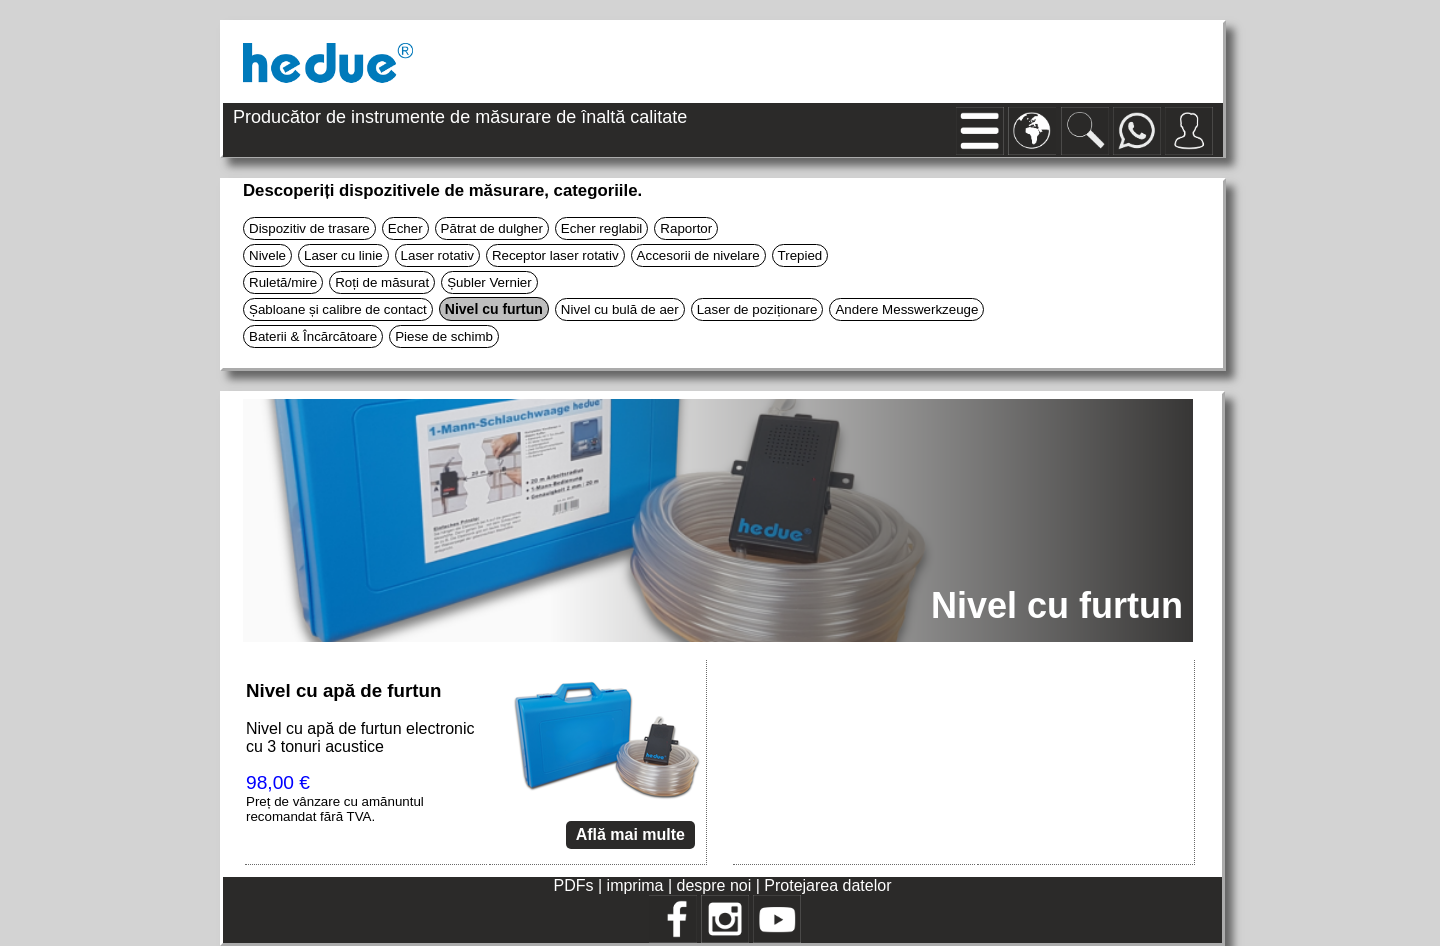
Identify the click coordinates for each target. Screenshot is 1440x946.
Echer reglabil (602, 228)
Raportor (686, 228)
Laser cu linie (343, 255)
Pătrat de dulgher (492, 228)
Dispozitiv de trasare (309, 228)
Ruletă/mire (283, 282)
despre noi (714, 885)
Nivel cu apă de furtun (343, 690)
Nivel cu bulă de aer (620, 309)
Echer (405, 228)
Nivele (267, 255)
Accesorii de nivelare (698, 255)
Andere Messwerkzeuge (906, 309)
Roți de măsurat (382, 282)
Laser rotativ (437, 255)
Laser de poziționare (757, 309)
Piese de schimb (444, 336)
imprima (635, 885)
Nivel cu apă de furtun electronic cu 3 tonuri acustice (360, 737)
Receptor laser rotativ (555, 255)
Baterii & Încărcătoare (313, 336)
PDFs (574, 885)
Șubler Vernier (489, 282)
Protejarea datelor (827, 885)
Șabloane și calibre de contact (338, 309)
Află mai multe (630, 834)
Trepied (800, 255)
